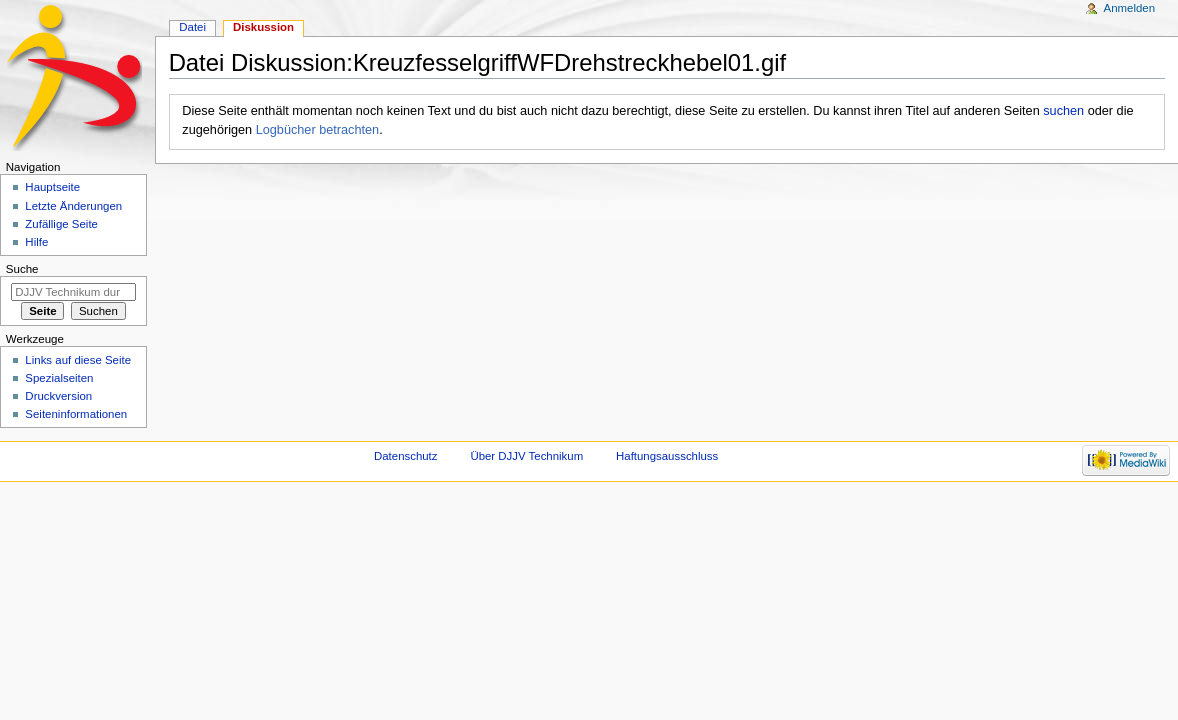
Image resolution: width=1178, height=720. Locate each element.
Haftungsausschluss (667, 456)
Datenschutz (406, 456)
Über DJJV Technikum (526, 456)
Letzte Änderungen (73, 206)
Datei (192, 27)
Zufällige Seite (61, 224)
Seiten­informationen (76, 414)
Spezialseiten (59, 378)
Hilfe (36, 242)
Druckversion (58, 396)
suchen (1063, 111)
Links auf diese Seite (78, 360)
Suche (22, 269)
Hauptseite (52, 187)
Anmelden (1130, 8)
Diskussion (263, 27)
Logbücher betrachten (317, 130)
